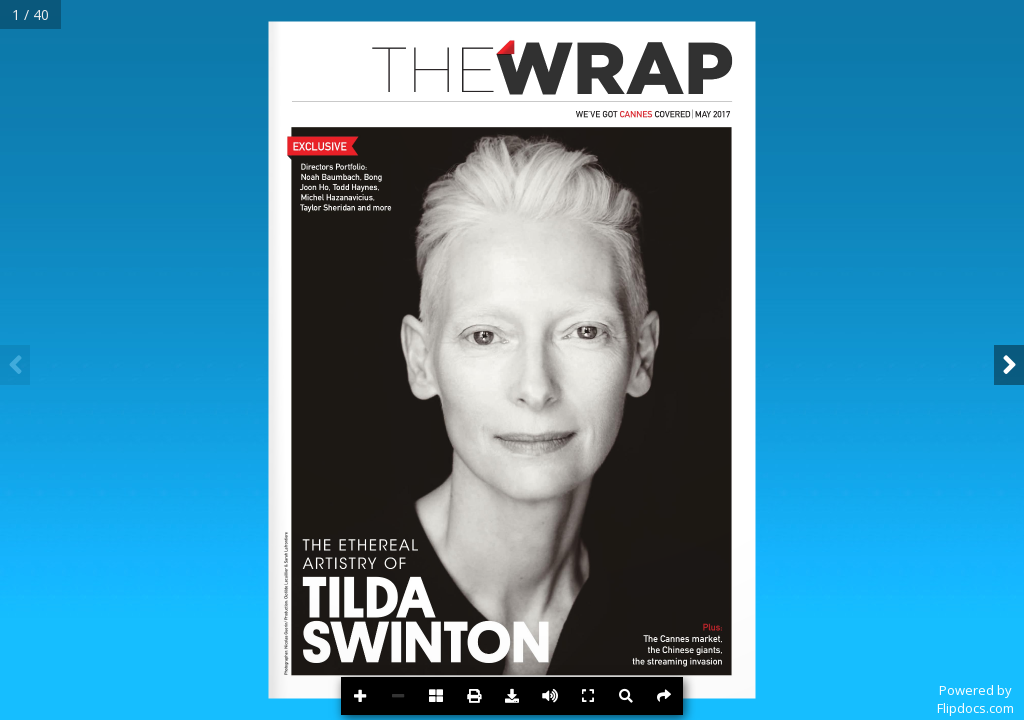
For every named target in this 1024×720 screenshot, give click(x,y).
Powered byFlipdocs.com (975, 699)
